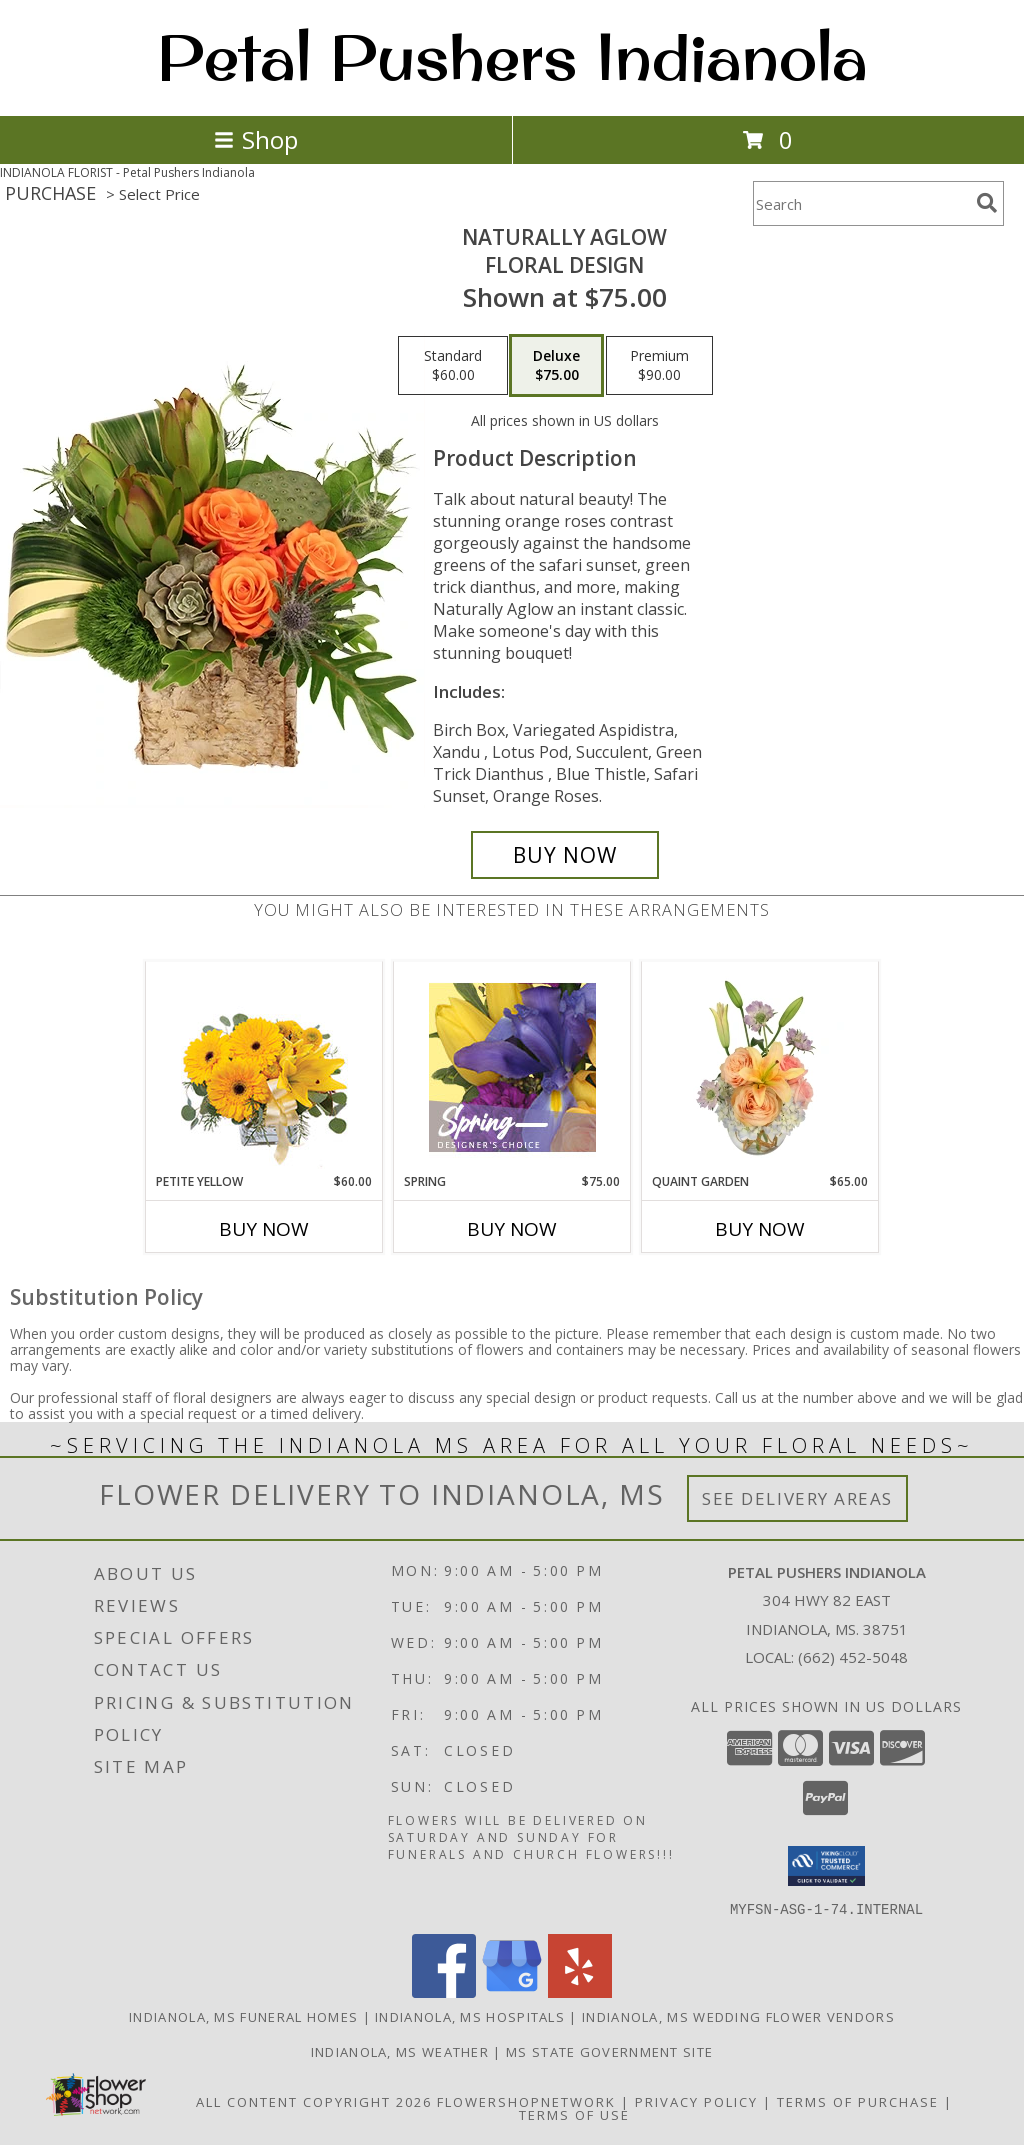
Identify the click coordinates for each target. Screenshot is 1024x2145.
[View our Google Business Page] (512, 1991)
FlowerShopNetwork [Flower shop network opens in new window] (526, 2101)
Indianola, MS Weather (400, 2051)
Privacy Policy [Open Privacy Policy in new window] (696, 2101)
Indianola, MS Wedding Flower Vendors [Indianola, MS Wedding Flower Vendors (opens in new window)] (738, 2016)
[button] (826, 1866)
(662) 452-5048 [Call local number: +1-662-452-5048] (853, 1657)
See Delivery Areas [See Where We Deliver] (797, 1498)
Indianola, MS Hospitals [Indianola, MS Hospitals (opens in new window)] (470, 2016)
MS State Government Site (609, 2051)
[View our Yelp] (580, 1991)
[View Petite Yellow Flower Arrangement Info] (264, 1067)
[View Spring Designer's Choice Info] (512, 1067)
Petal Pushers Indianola (512, 56)
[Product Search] (861, 203)
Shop (256, 139)
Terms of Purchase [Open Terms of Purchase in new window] (858, 2101)
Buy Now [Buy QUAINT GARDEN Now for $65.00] (760, 1229)
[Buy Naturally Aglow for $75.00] (565, 855)
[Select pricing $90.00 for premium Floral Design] (659, 366)
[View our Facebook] (444, 1991)
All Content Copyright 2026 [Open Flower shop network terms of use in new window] (314, 2101)
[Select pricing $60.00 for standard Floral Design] (453, 366)
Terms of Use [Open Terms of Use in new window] (574, 2114)
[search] (987, 203)
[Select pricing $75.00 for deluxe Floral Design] (556, 366)
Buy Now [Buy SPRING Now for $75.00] (512, 1229)
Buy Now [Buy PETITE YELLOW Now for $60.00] (264, 1229)
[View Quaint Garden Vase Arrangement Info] (760, 1067)
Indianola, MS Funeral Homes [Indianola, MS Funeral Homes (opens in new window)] (243, 2016)
